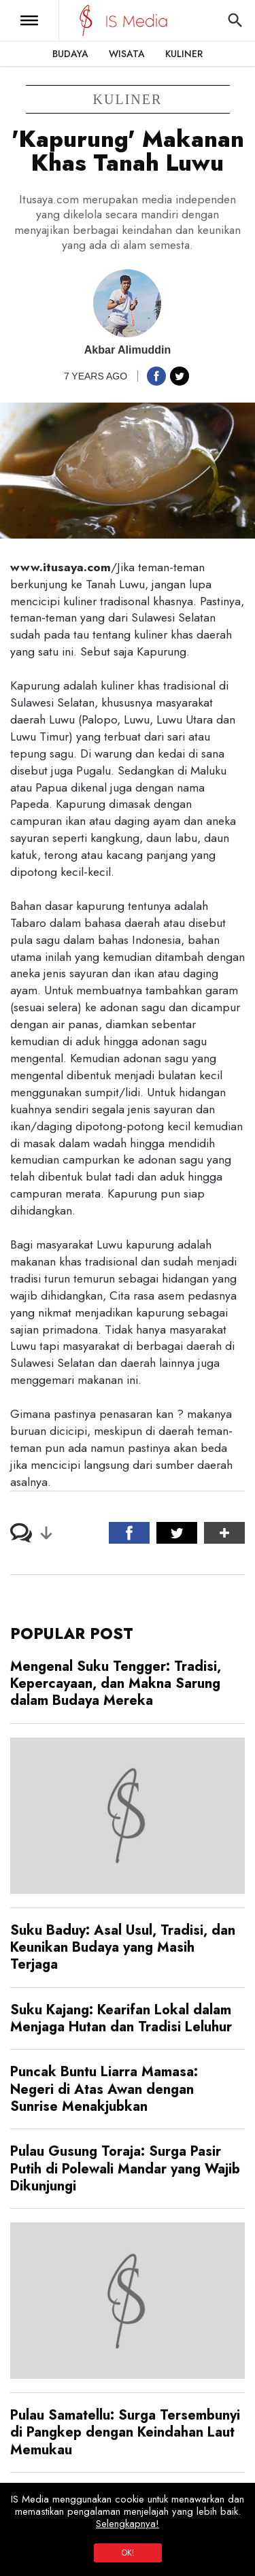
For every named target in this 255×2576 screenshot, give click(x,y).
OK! (128, 2553)
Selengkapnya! (127, 2523)
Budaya (70, 54)
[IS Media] (86, 20)
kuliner (128, 99)
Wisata (127, 54)
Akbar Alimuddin (127, 350)
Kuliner (184, 54)
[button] (29, 20)
